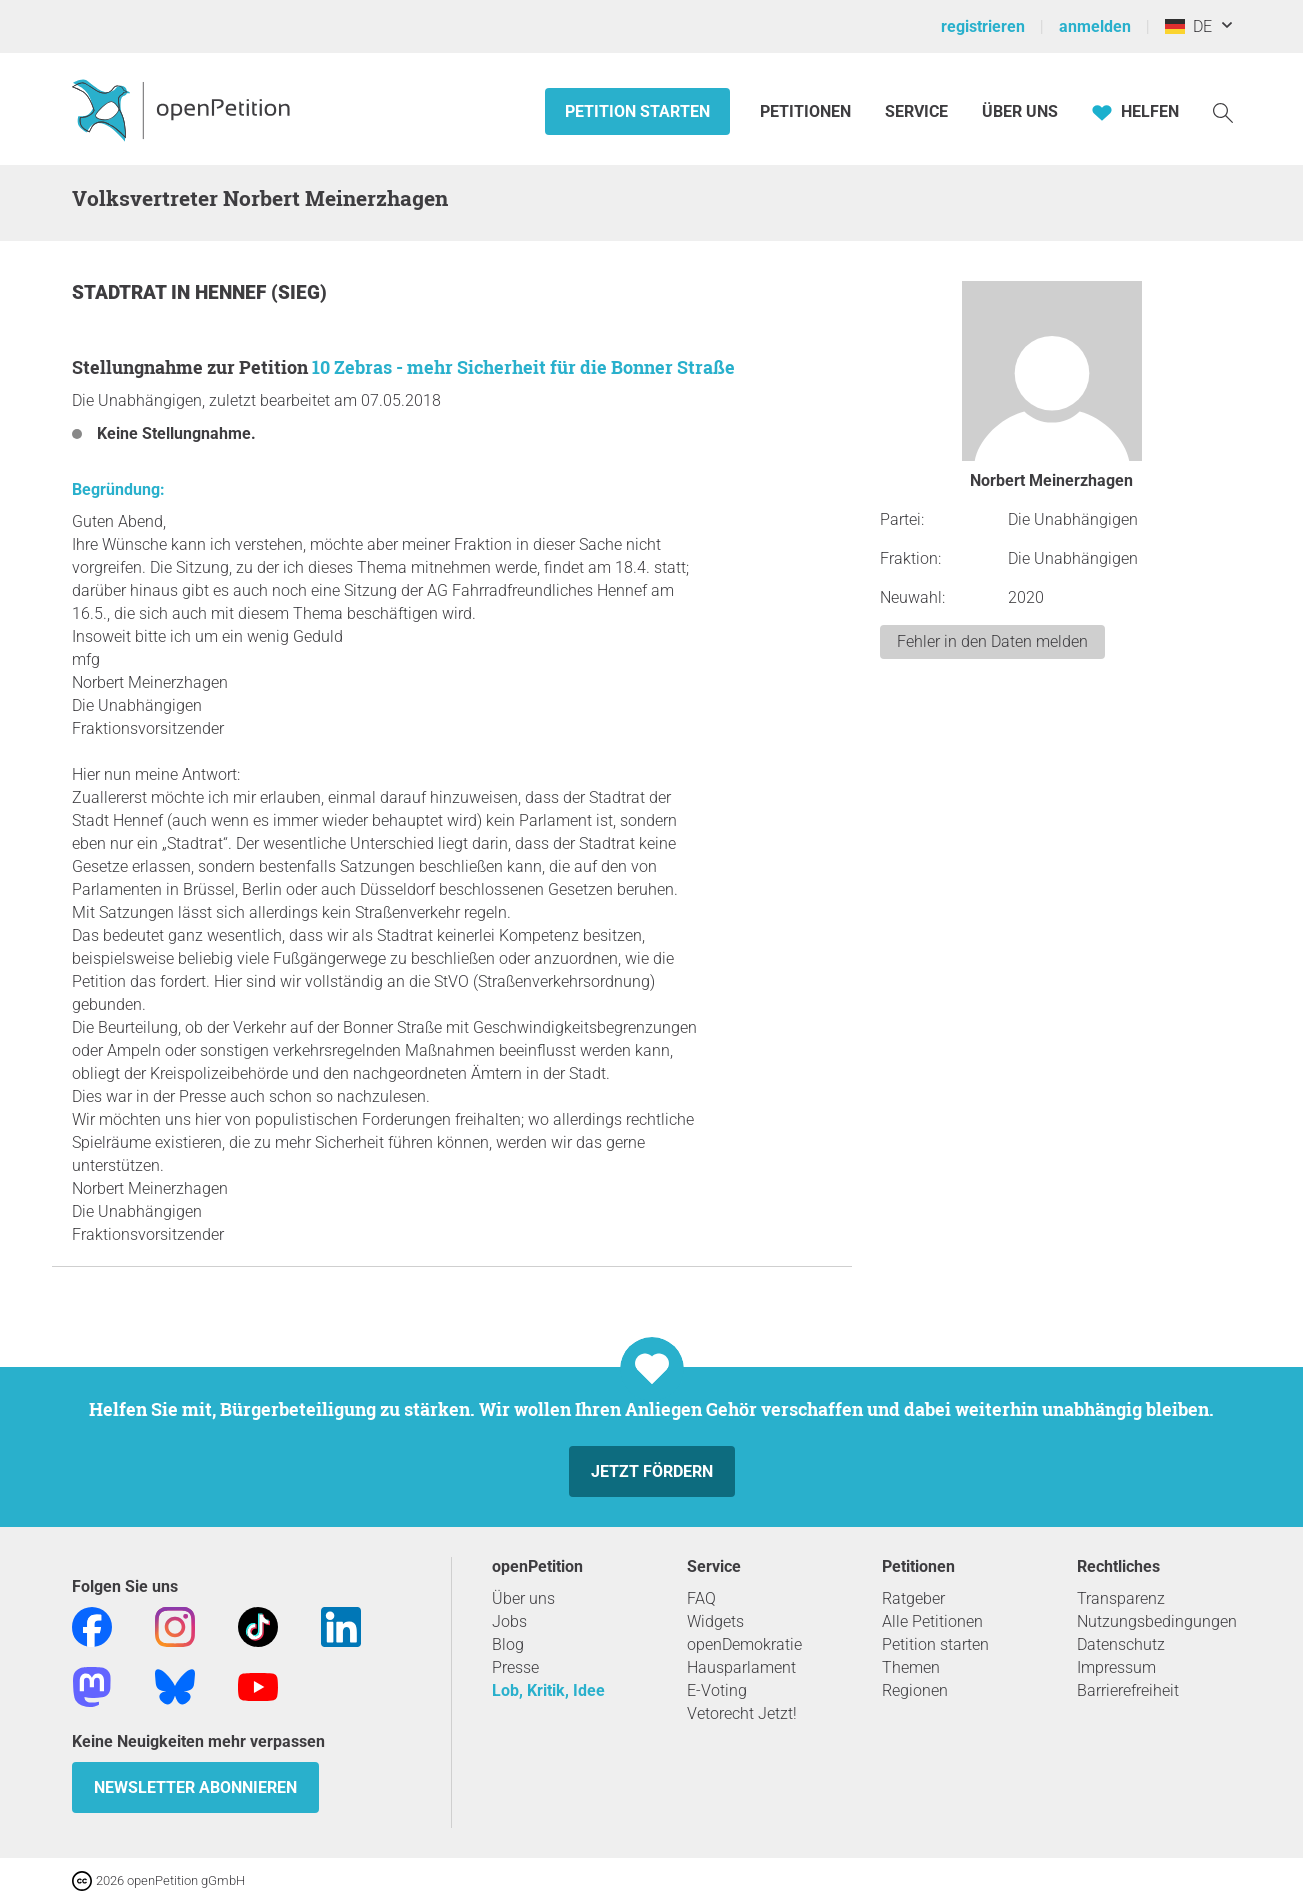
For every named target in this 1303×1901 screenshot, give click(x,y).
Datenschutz (1121, 1644)
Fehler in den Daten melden (992, 641)
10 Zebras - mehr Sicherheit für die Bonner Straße (523, 367)
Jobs (509, 1621)
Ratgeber (913, 1598)
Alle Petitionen (932, 1621)
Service (916, 111)
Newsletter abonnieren (195, 1787)
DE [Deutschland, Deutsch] (1188, 26)
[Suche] (1223, 111)
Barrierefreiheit (1128, 1690)
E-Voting (717, 1690)
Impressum (1116, 1667)
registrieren (983, 26)
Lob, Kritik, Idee (548, 1690)
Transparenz (1121, 1598)
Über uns (523, 1598)
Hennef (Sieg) (261, 292)
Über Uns (1020, 111)
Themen (911, 1667)
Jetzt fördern (652, 1471)
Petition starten (637, 111)
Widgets (715, 1621)
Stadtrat (121, 292)
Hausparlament (741, 1667)
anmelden (1095, 26)
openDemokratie (744, 1644)
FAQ (701, 1598)
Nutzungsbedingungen (1157, 1621)
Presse (515, 1667)
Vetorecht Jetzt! (742, 1713)
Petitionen (807, 111)
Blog (508, 1644)
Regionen (915, 1690)
